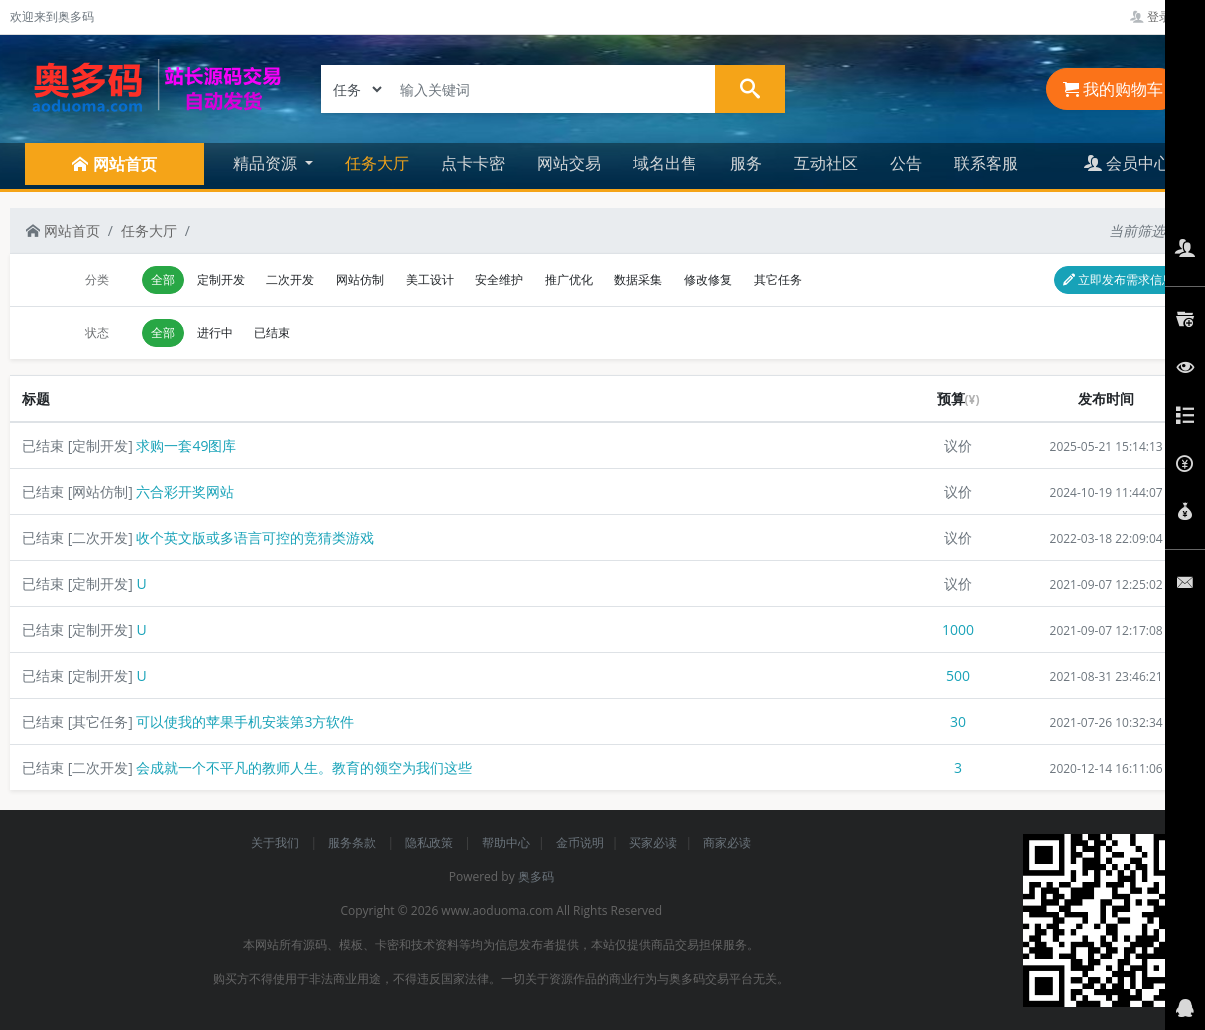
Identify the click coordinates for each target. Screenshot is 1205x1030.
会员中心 (1127, 163)
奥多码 (536, 876)
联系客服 (986, 163)
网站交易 (569, 163)
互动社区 (826, 163)
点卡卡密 (473, 163)
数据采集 (638, 279)
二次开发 (290, 279)
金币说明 (580, 842)
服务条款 (353, 842)
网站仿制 (360, 279)
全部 (163, 279)
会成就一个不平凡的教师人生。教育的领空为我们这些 (304, 767)
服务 (746, 163)
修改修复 (708, 279)
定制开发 (221, 279)
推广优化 (569, 279)
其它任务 (778, 279)
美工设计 (430, 279)
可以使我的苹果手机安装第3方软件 (245, 721)
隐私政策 (430, 842)
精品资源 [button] (267, 163)
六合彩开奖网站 (185, 491)
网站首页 (63, 230)
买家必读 (653, 842)
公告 (906, 163)
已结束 (272, 332)
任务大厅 (377, 163)
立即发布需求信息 (1118, 279)
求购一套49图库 (186, 445)
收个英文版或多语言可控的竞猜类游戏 (255, 537)
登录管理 (1162, 16)
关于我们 (276, 842)
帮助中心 (506, 842)
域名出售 (665, 163)
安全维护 (499, 279)
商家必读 (727, 842)
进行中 (215, 332)
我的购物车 (1113, 89)
